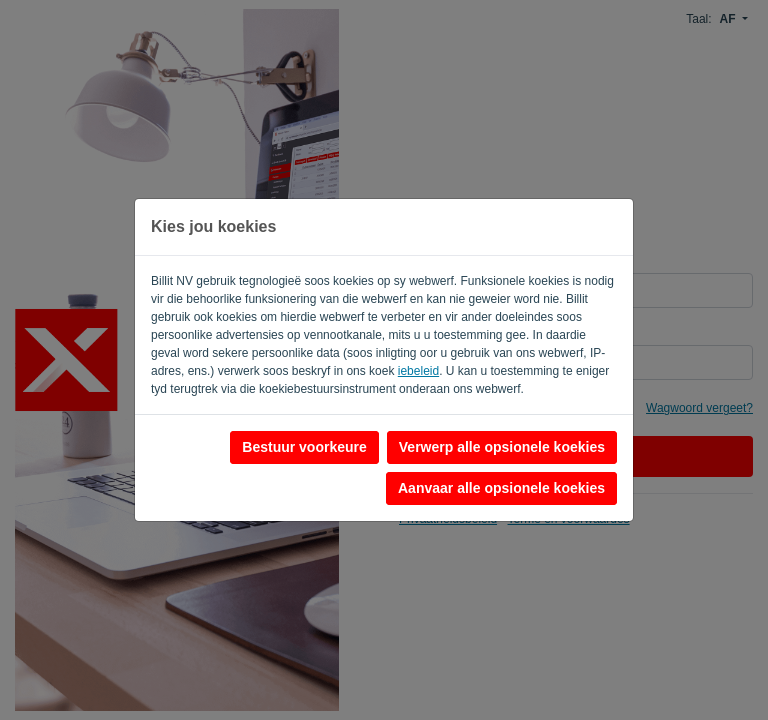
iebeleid (418, 371)
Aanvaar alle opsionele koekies (501, 488)
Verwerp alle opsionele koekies (502, 447)
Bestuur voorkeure (304, 447)
